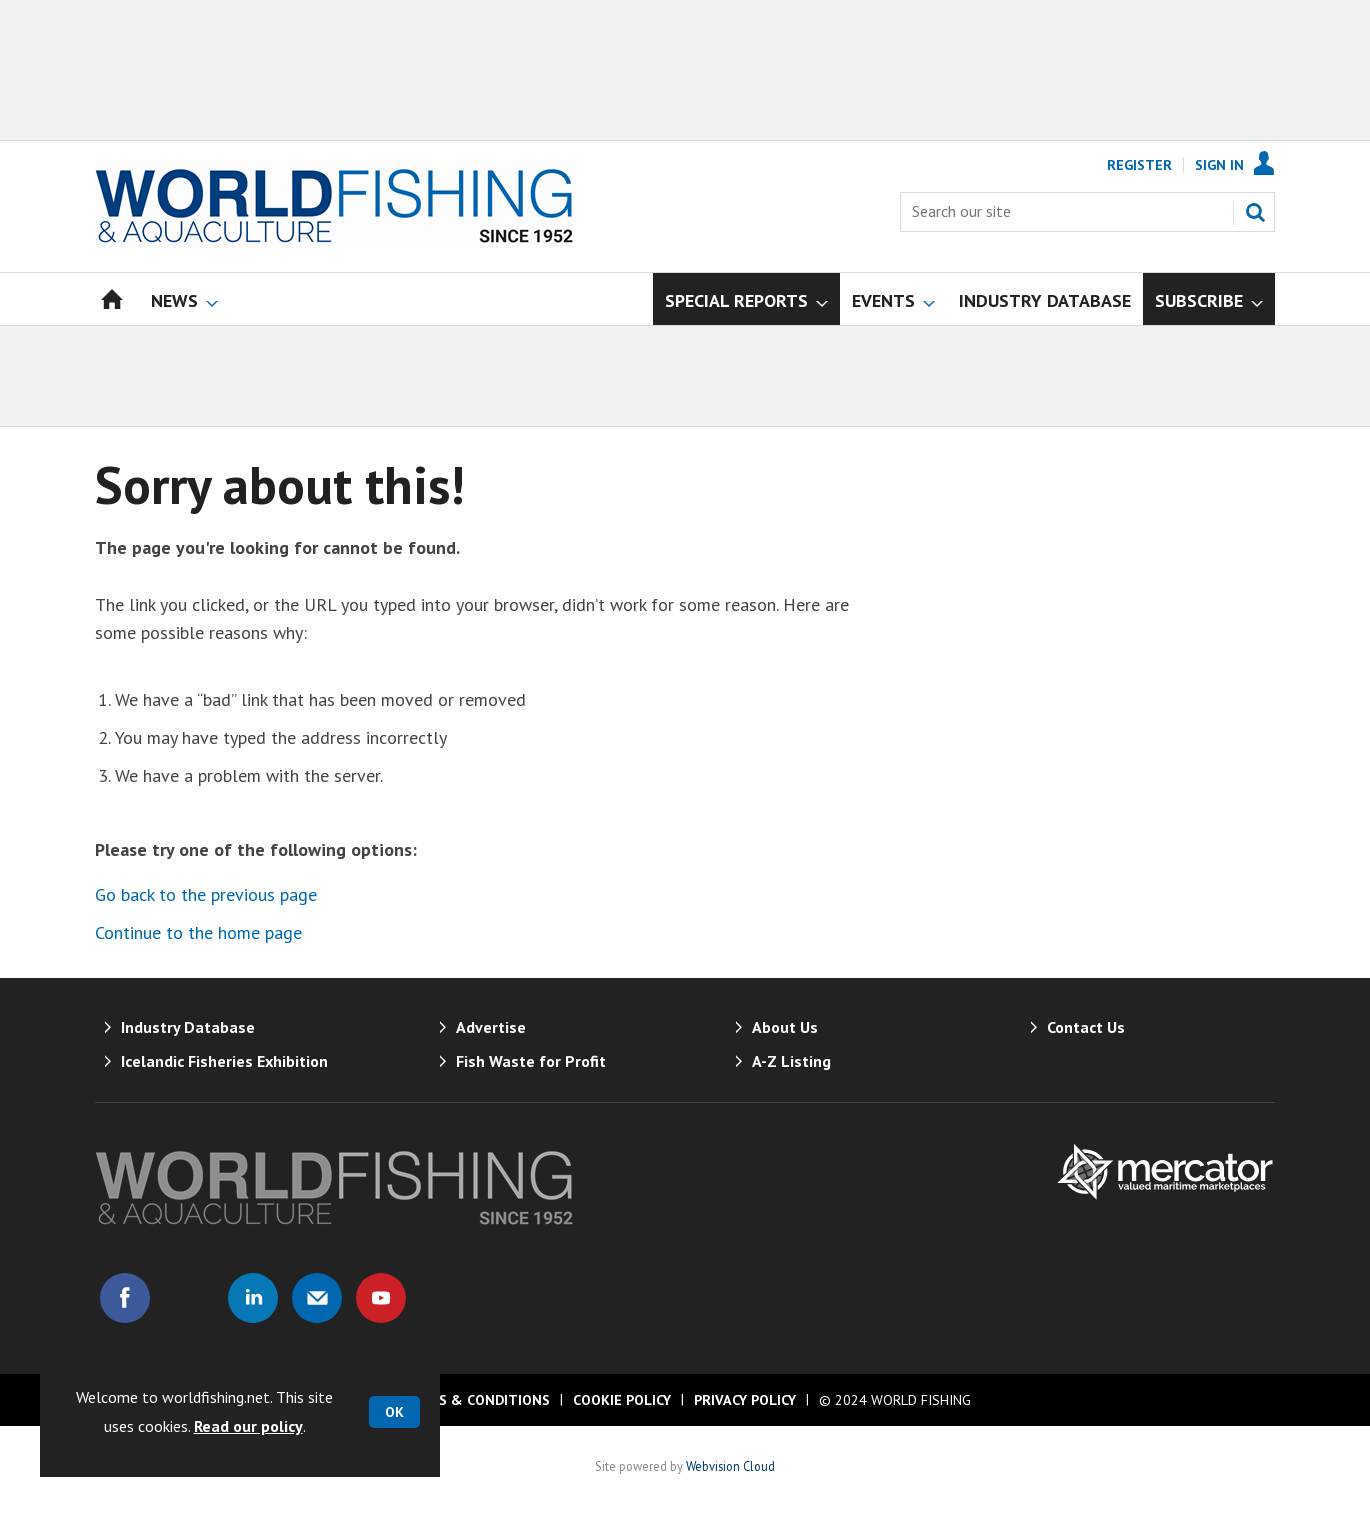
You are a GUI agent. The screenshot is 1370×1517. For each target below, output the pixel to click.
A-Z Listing (791, 1061)
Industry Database (188, 1027)
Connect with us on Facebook (125, 1298)
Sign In (1219, 165)
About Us (785, 1027)
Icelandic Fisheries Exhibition (224, 1061)
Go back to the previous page (206, 894)
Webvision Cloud (730, 1466)
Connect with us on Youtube (381, 1298)
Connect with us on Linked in (253, 1298)
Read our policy (248, 1426)
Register (1139, 165)
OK (394, 1412)
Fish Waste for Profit (531, 1061)
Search (1255, 212)
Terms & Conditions (475, 1400)
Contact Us (1086, 1027)
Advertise (491, 1027)
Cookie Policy (622, 1400)
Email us (317, 1298)
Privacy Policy (745, 1400)
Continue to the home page (198, 932)
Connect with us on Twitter (189, 1298)
